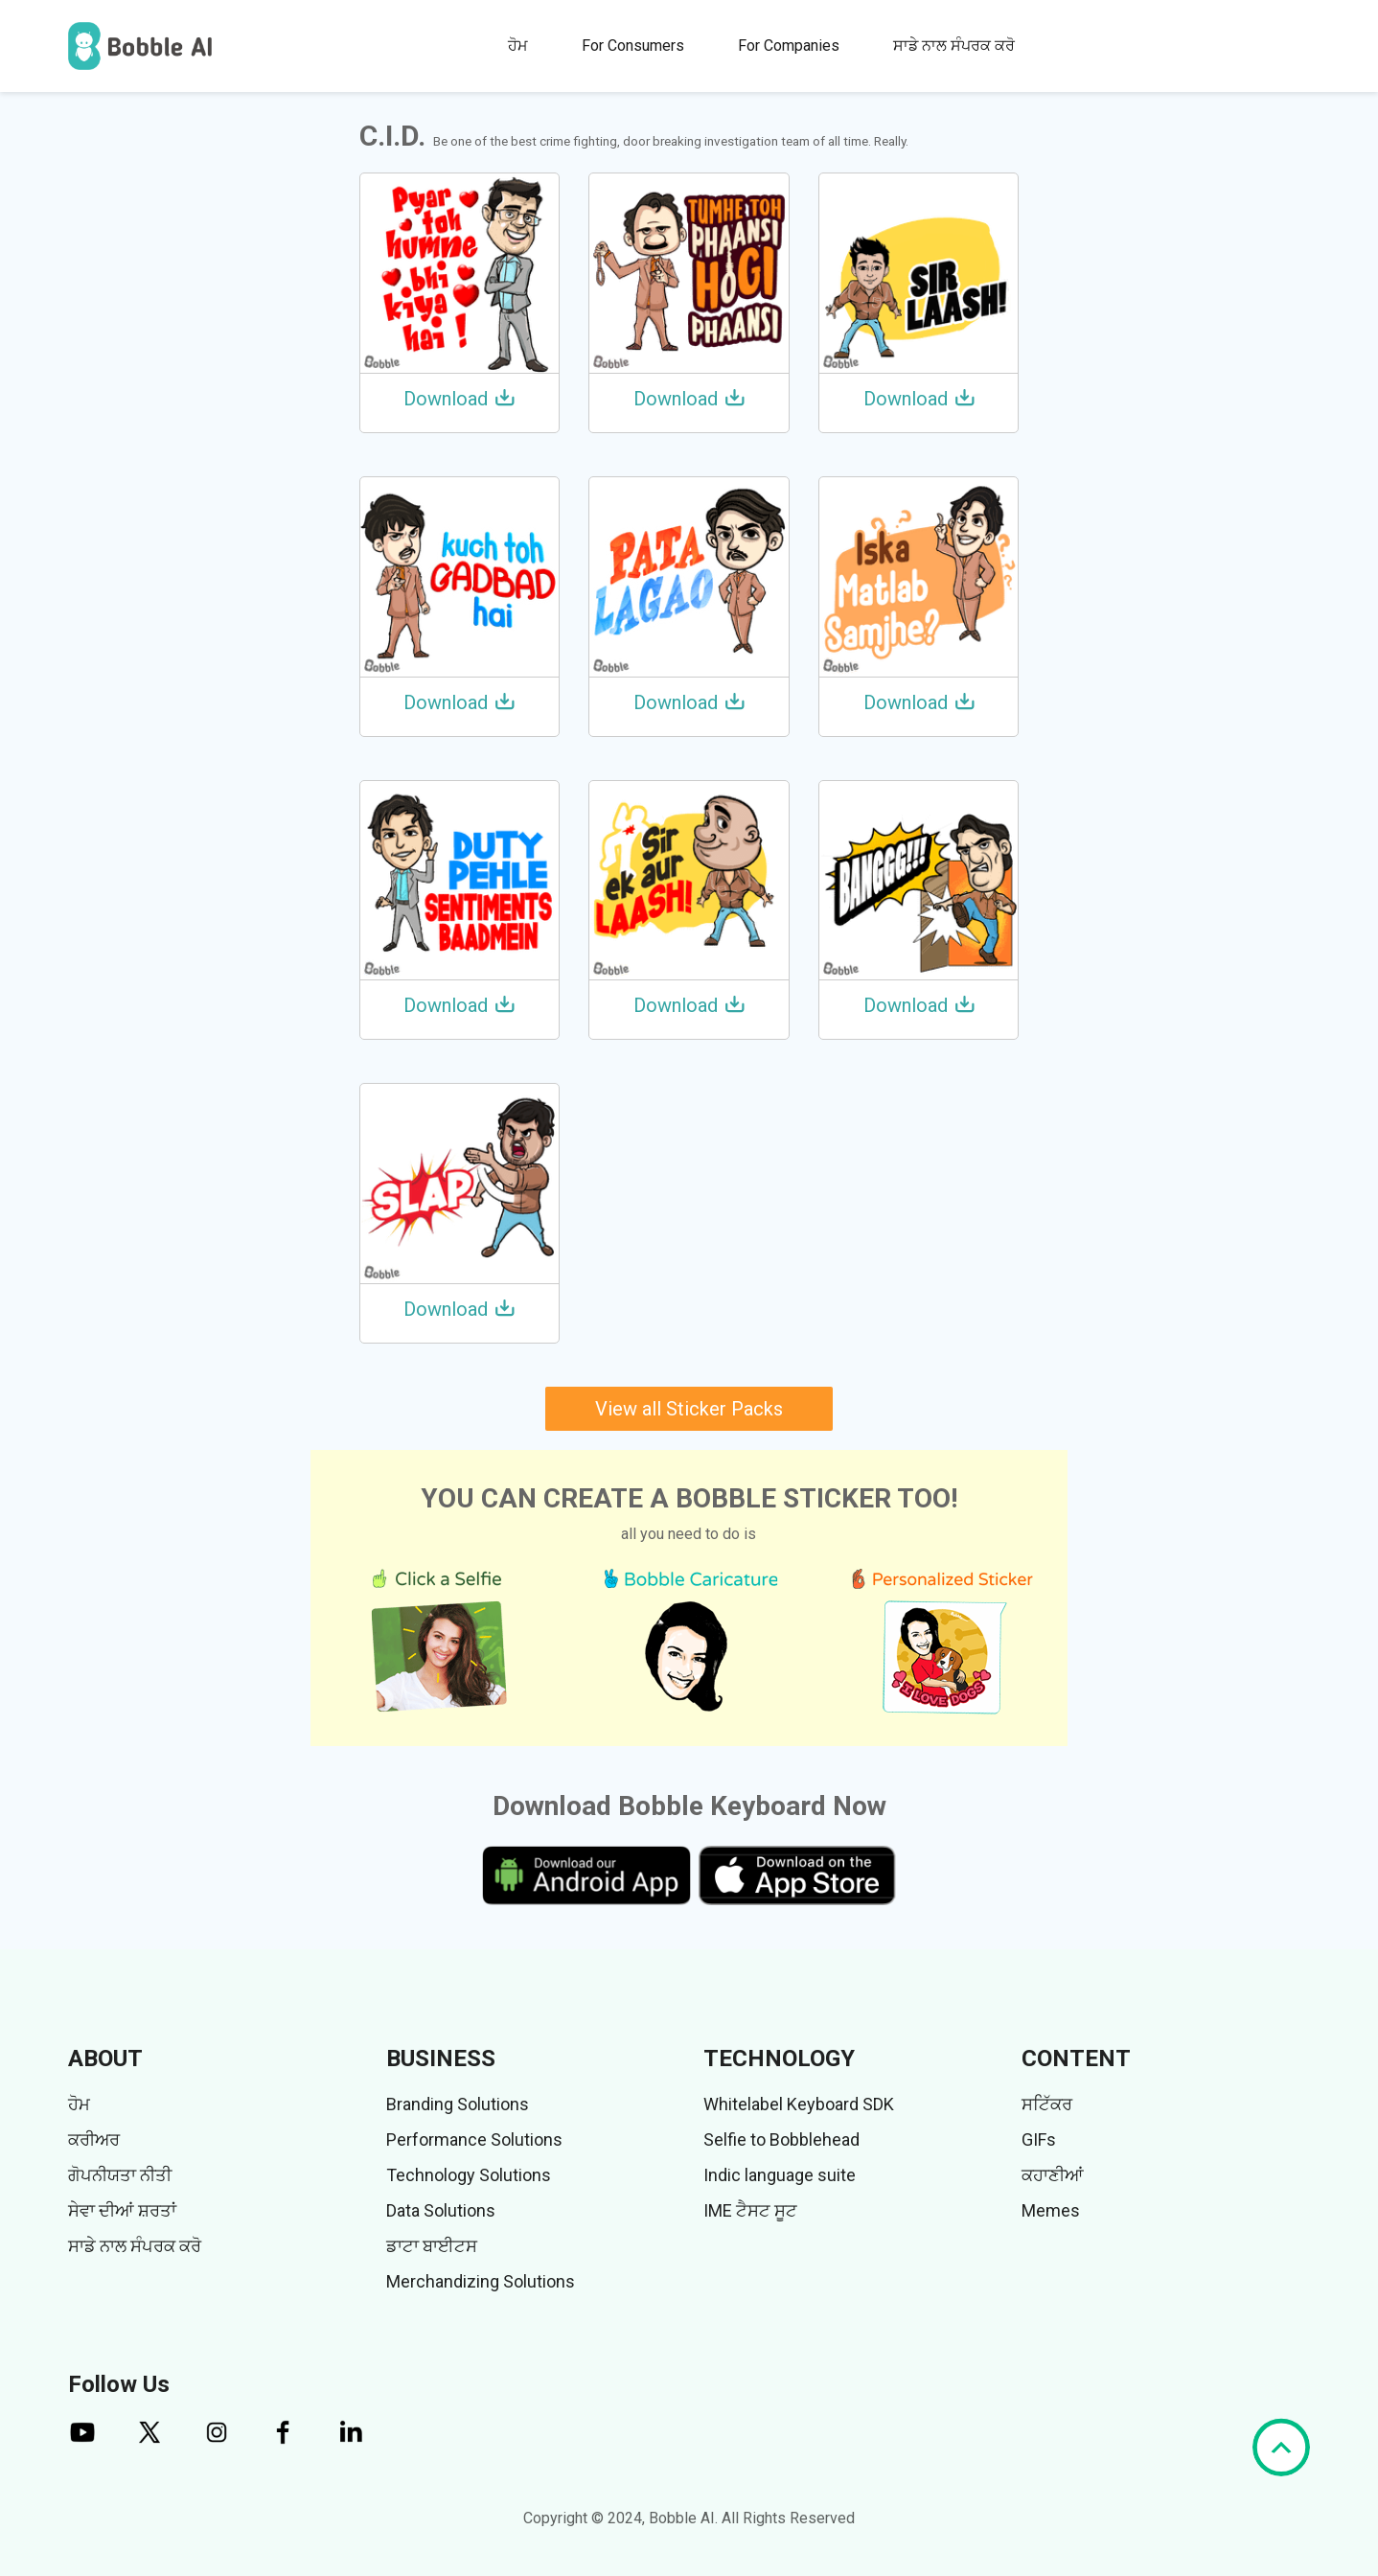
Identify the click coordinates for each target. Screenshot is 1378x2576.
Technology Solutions (468, 2175)
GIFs (1039, 2139)
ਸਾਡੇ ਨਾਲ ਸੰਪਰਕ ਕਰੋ (954, 45)
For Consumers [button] (633, 45)
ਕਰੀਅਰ (94, 2139)
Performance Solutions (474, 2139)
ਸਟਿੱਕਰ (1047, 2104)
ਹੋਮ (518, 45)
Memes (1051, 2210)
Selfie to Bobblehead (781, 2139)
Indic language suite (779, 2175)
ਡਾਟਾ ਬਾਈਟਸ (431, 2246)
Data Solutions (440, 2210)
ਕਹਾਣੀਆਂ (1053, 2175)
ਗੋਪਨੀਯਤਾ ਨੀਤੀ (120, 2175)
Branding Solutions (457, 2104)
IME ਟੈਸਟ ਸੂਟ (750, 2210)
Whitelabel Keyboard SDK (798, 2104)
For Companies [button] (788, 45)
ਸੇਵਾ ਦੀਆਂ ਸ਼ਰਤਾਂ (122, 2210)
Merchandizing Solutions (480, 2281)
